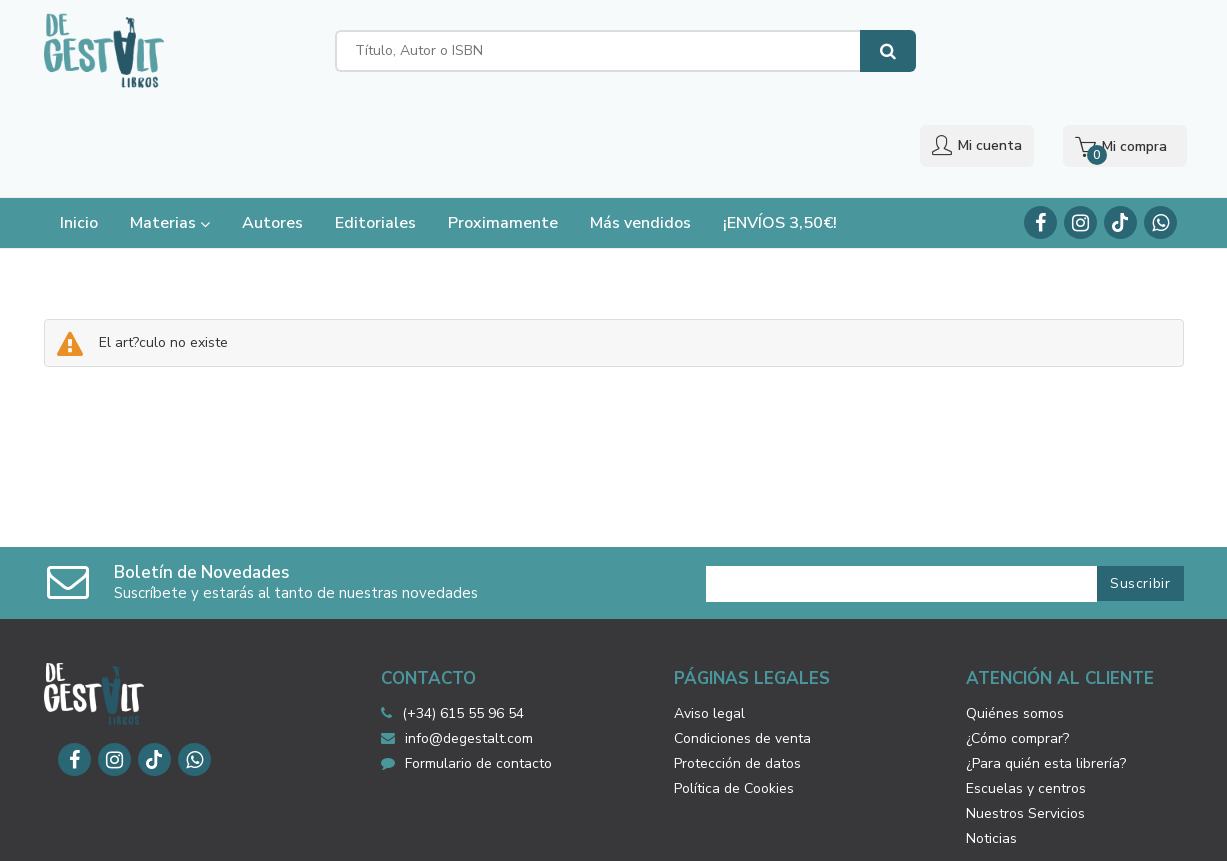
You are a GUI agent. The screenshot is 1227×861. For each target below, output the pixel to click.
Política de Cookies (734, 697)
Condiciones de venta (742, 647)
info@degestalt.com (457, 647)
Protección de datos (737, 672)
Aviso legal (709, 622)
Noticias (991, 747)
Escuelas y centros (1026, 697)
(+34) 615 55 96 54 (463, 622)
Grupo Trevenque (818, 831)
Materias (170, 132)
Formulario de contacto (466, 672)
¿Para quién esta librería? (1046, 672)
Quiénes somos (1015, 622)
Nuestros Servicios (1025, 722)
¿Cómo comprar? (1017, 647)
